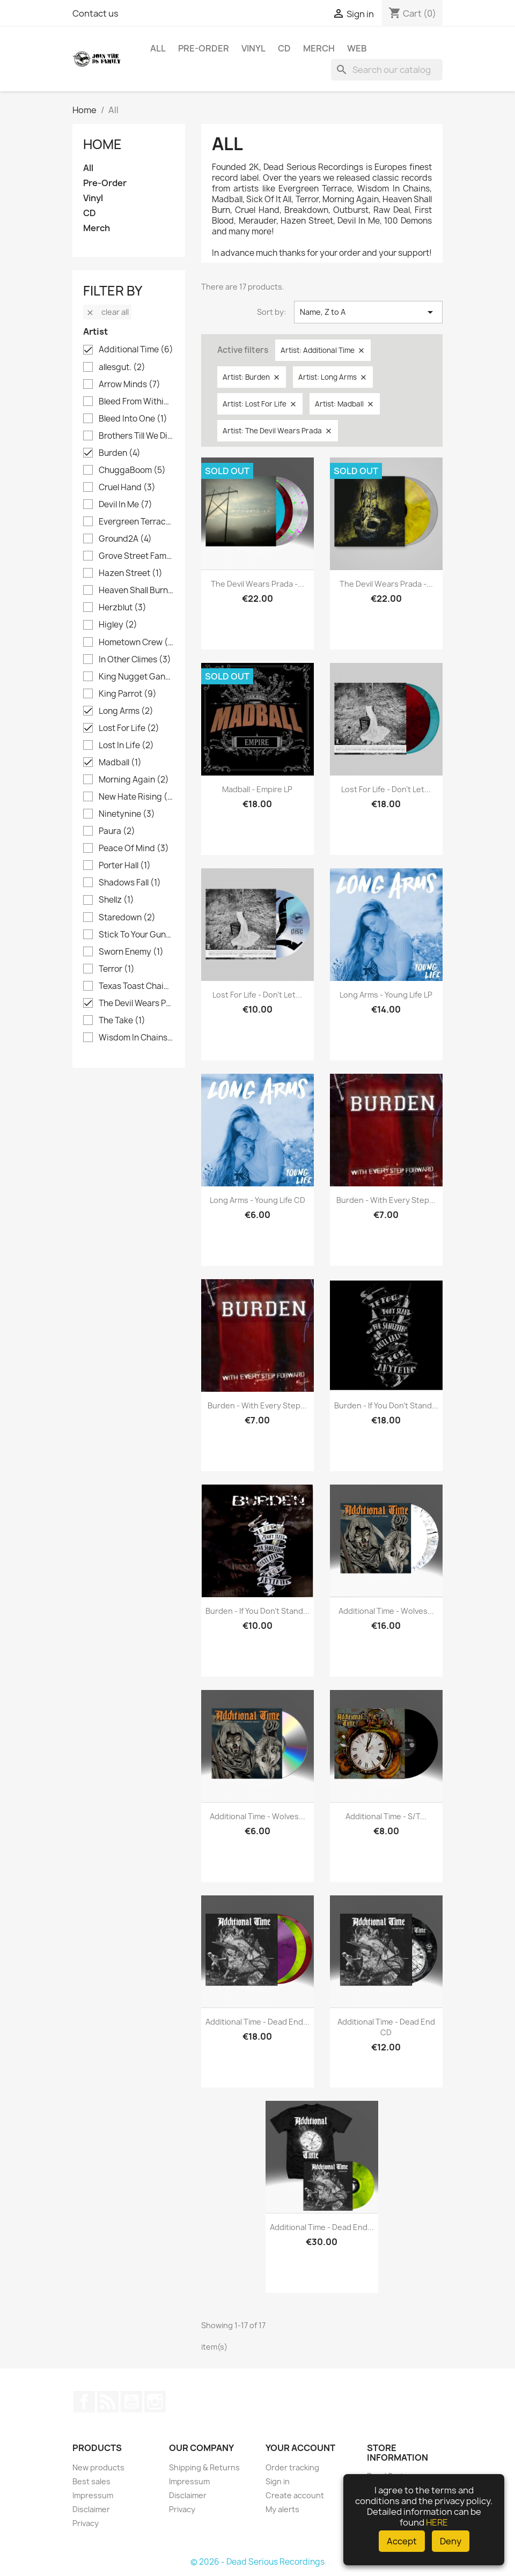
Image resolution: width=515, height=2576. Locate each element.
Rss (108, 2401)
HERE (437, 2522)
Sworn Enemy (131, 952)
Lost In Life (126, 745)
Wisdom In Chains (136, 1037)
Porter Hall (125, 865)
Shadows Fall (130, 882)
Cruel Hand (127, 487)
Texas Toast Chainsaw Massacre (136, 986)
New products (98, 2467)
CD (284, 48)
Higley (118, 624)
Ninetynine (127, 814)
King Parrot (128, 694)
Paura (117, 831)
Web (357, 48)
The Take (122, 1020)
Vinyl (253, 48)
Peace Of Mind (134, 848)
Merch (319, 48)
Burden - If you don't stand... (386, 1405)
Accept (402, 2541)
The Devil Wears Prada (136, 1003)
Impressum (92, 2495)
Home (102, 144)
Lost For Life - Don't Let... (386, 789)
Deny (450, 2541)
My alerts (282, 2509)
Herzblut (122, 607)
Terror (117, 969)
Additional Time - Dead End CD (386, 2027)
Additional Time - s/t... (385, 1816)
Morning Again (134, 779)
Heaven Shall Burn (136, 590)
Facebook (84, 2401)
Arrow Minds (129, 384)
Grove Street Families (136, 556)
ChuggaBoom (132, 470)
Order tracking (292, 2467)
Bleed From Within (136, 401)
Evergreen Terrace (136, 521)
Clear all (107, 312)
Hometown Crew (136, 642)
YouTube (131, 2401)
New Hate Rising (136, 797)
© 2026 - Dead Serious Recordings (257, 2561)
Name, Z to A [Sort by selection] (368, 312)
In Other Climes (135, 659)
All (158, 48)
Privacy (85, 2523)
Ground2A (125, 539)
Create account (295, 2495)
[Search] (387, 69)
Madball (120, 762)
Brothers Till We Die (136, 436)
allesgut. (122, 367)
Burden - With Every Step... (386, 1200)
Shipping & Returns (204, 2467)
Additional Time (136, 349)
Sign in (278, 2481)
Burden (120, 453)
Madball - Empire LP (257, 789)
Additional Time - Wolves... (386, 1611)
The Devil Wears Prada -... (257, 584)
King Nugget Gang (136, 676)
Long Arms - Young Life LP (386, 995)
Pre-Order (203, 48)
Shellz (116, 900)
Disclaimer (91, 2509)
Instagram (155, 2401)
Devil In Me (125, 504)
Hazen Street (131, 573)
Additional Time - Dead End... (257, 2022)
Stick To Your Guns (136, 934)
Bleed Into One (133, 419)
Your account (300, 2448)
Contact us (95, 13)
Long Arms (126, 711)
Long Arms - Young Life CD (257, 1200)
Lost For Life (129, 728)
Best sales (91, 2481)
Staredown (127, 917)
